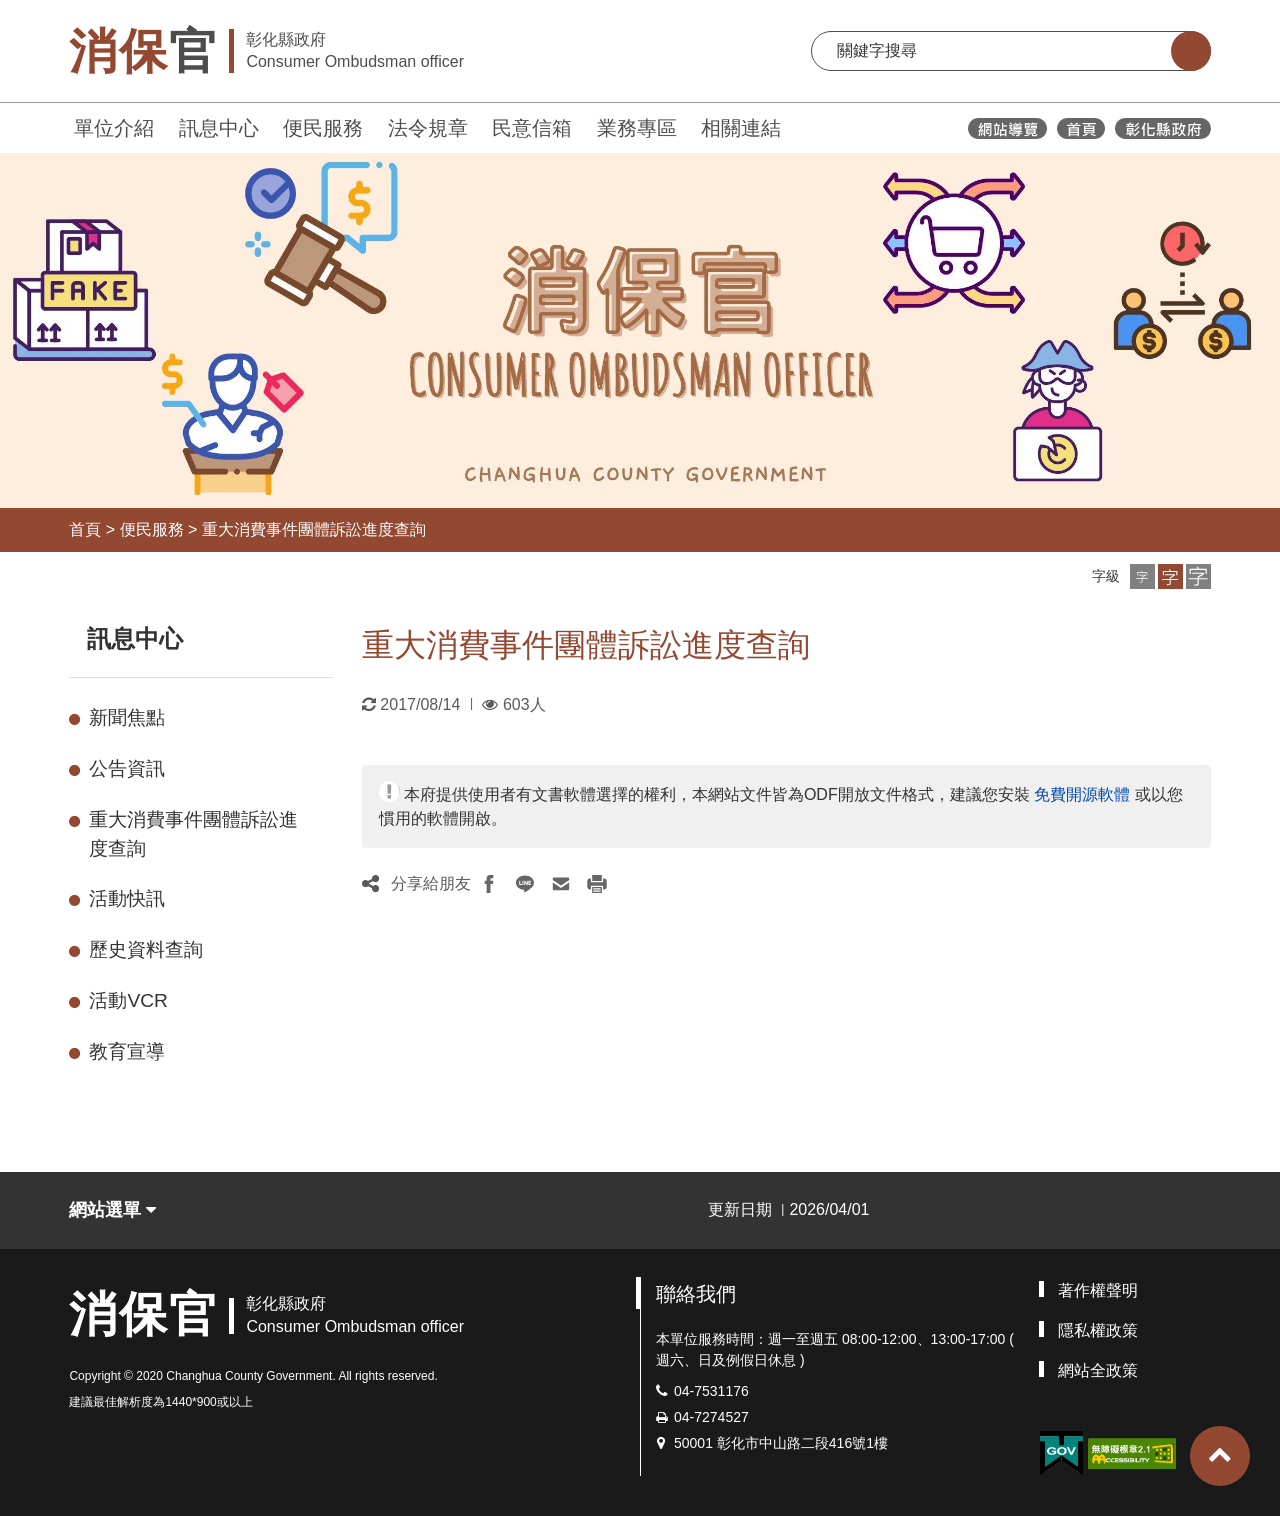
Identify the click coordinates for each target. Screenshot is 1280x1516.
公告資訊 (127, 768)
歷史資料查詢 (146, 949)
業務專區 (637, 128)
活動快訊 (127, 898)
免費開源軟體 (1082, 794)
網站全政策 (1098, 1370)
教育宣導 (127, 1051)
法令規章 (428, 128)
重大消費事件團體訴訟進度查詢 (314, 529)
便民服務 (323, 128)
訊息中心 (219, 128)
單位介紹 (114, 128)
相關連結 (741, 128)
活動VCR (128, 1000)
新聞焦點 (127, 717)
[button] (1142, 576)
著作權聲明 (1098, 1290)
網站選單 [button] (112, 1210)
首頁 (85, 529)
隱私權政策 (1098, 1330)
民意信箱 (532, 128)
